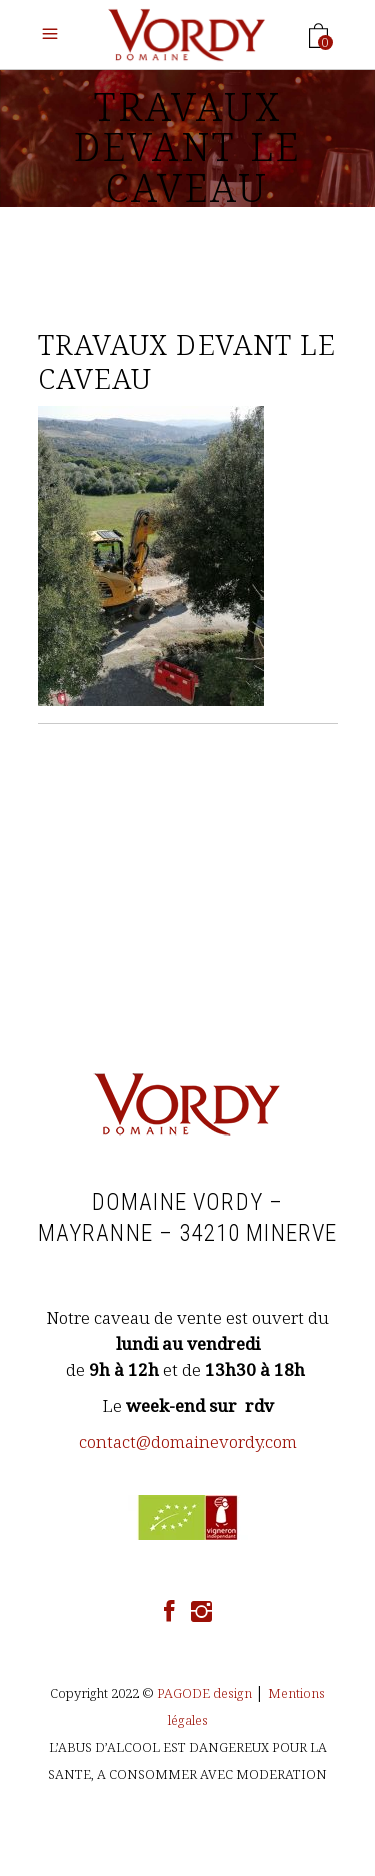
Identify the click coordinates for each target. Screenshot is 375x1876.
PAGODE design (204, 1693)
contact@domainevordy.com (188, 1441)
